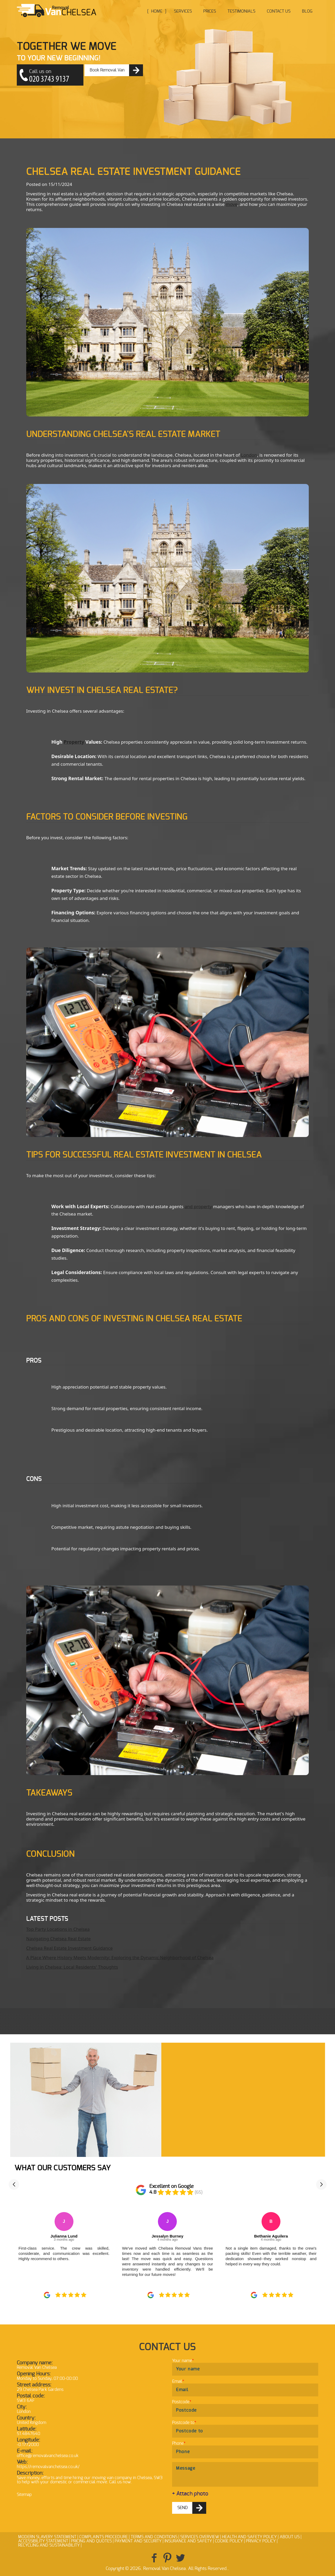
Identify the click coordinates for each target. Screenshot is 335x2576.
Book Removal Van (107, 70)
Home (156, 11)
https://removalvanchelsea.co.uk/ (48, 2467)
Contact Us (278, 11)
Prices (209, 11)
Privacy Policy (261, 2541)
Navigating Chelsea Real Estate (58, 1939)
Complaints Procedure (103, 2537)
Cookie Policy (229, 2541)
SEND (182, 2508)
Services (183, 11)
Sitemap (24, 2494)
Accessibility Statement (43, 2541)
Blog (307, 11)
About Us (290, 2537)
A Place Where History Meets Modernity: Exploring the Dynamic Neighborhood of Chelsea (120, 1957)
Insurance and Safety (188, 2541)
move (231, 204)
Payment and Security (138, 2541)
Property (74, 742)
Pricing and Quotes (91, 2541)
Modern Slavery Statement (47, 2537)
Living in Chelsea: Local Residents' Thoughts (72, 1967)
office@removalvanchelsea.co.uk (47, 2456)
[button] (14, 2184)
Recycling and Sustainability (49, 2545)
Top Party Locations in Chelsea (58, 1929)
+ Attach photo (190, 2493)
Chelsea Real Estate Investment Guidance (69, 1948)
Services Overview (199, 2537)
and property (198, 1206)
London (249, 455)
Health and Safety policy (249, 2537)
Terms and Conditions (154, 2537)
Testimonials (241, 11)
